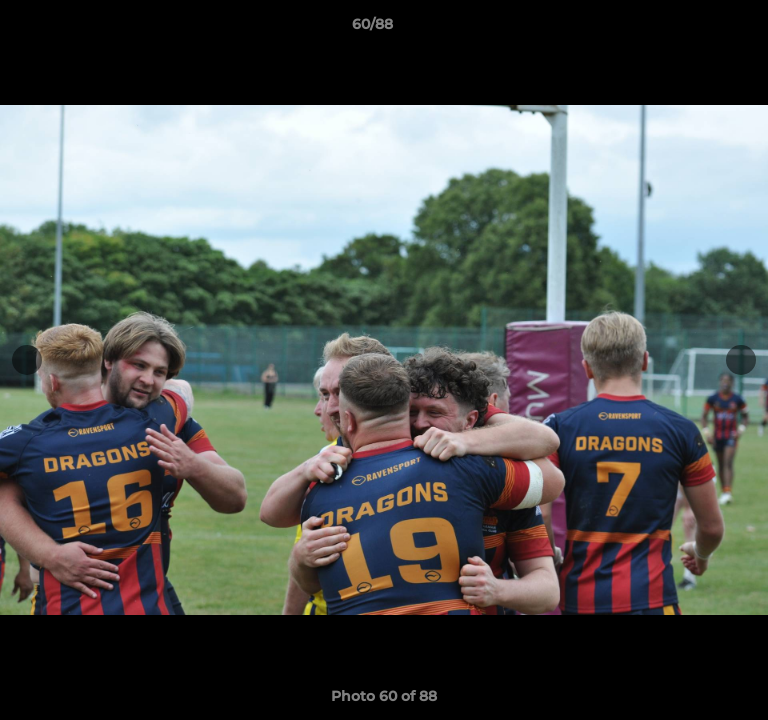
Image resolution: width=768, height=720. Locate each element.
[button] (696, 29)
